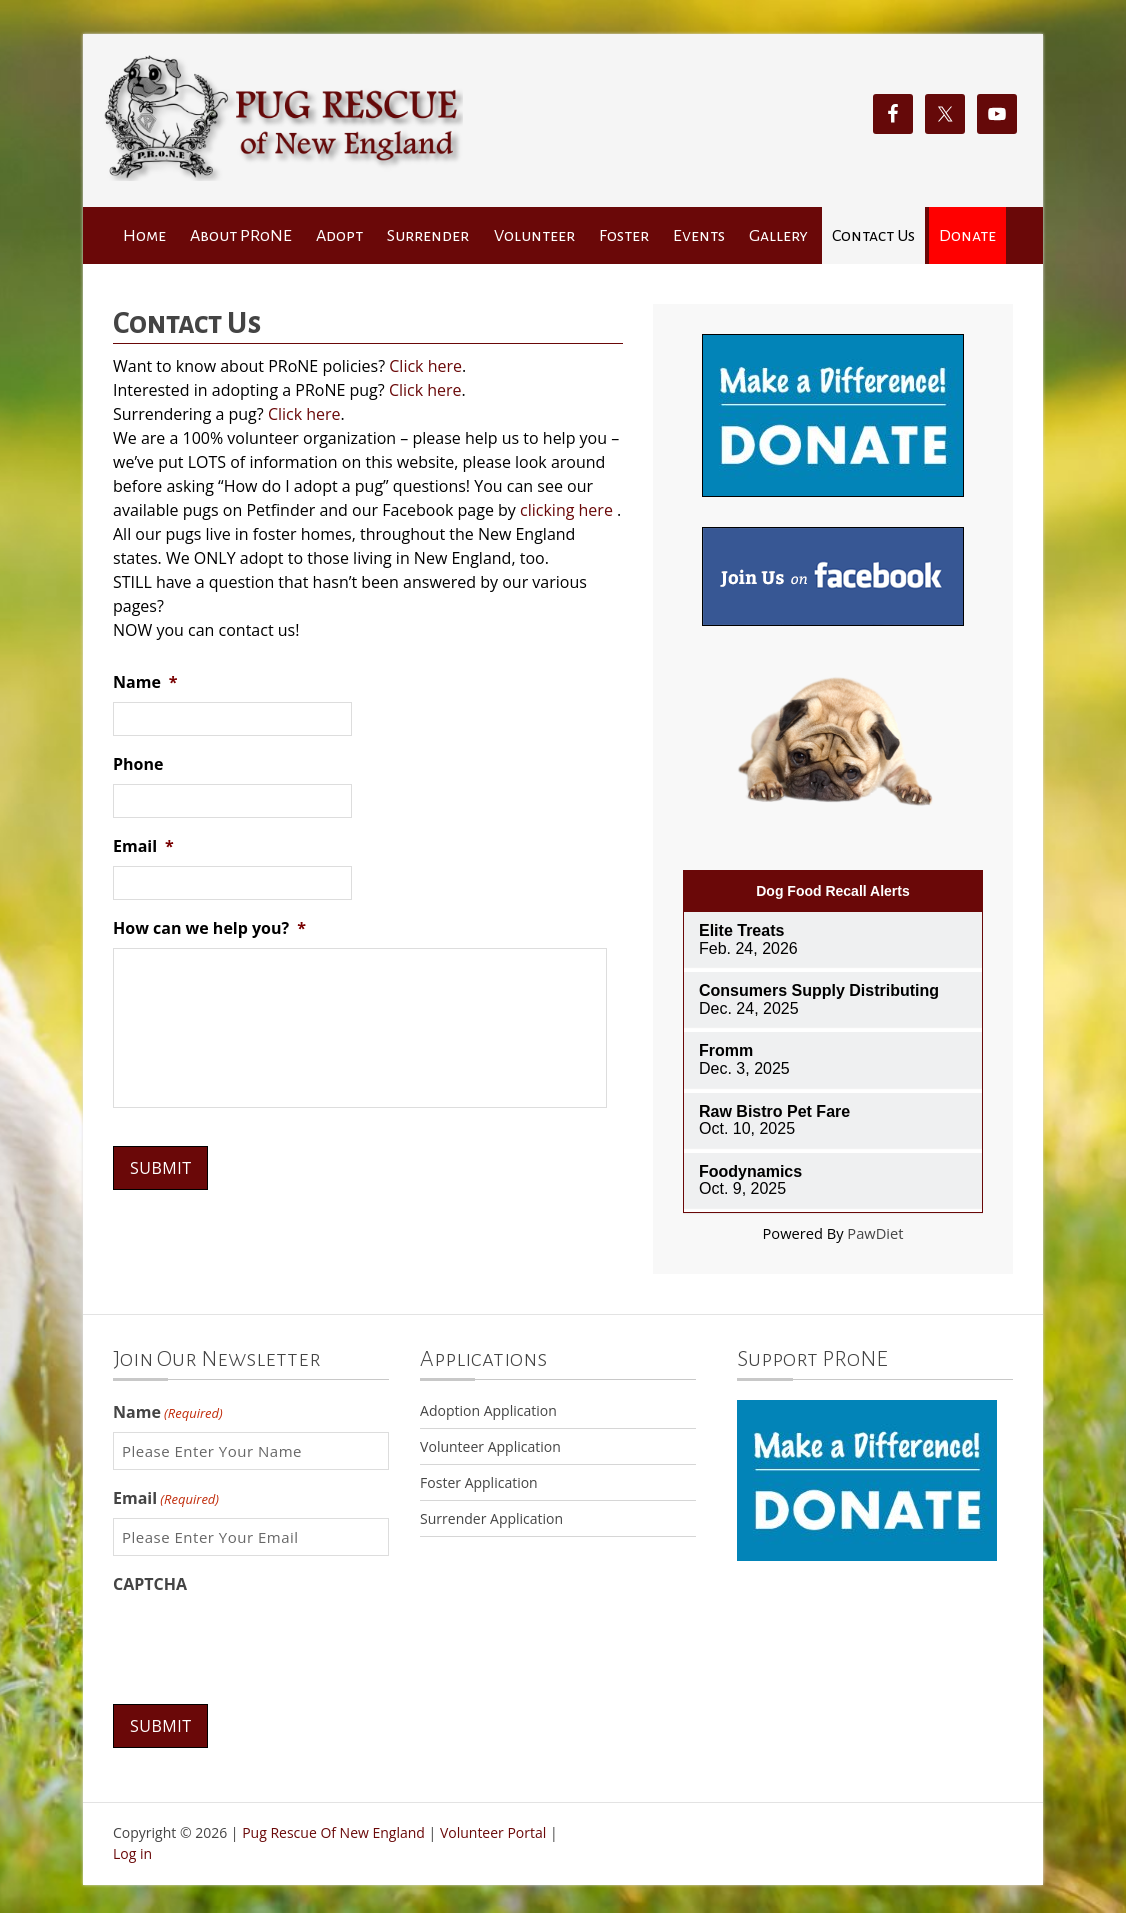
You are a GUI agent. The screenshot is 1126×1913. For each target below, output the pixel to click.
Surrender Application (491, 1518)
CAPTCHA (150, 1584)
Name (145, 682)
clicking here (566, 510)
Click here (425, 366)
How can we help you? (209, 928)
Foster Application (479, 1482)
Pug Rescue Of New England (333, 1831)
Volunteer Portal (493, 1831)
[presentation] (265, 1643)
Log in (132, 1849)
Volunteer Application (490, 1446)
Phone (138, 764)
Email (143, 846)
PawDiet (875, 1233)
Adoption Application (488, 1410)
